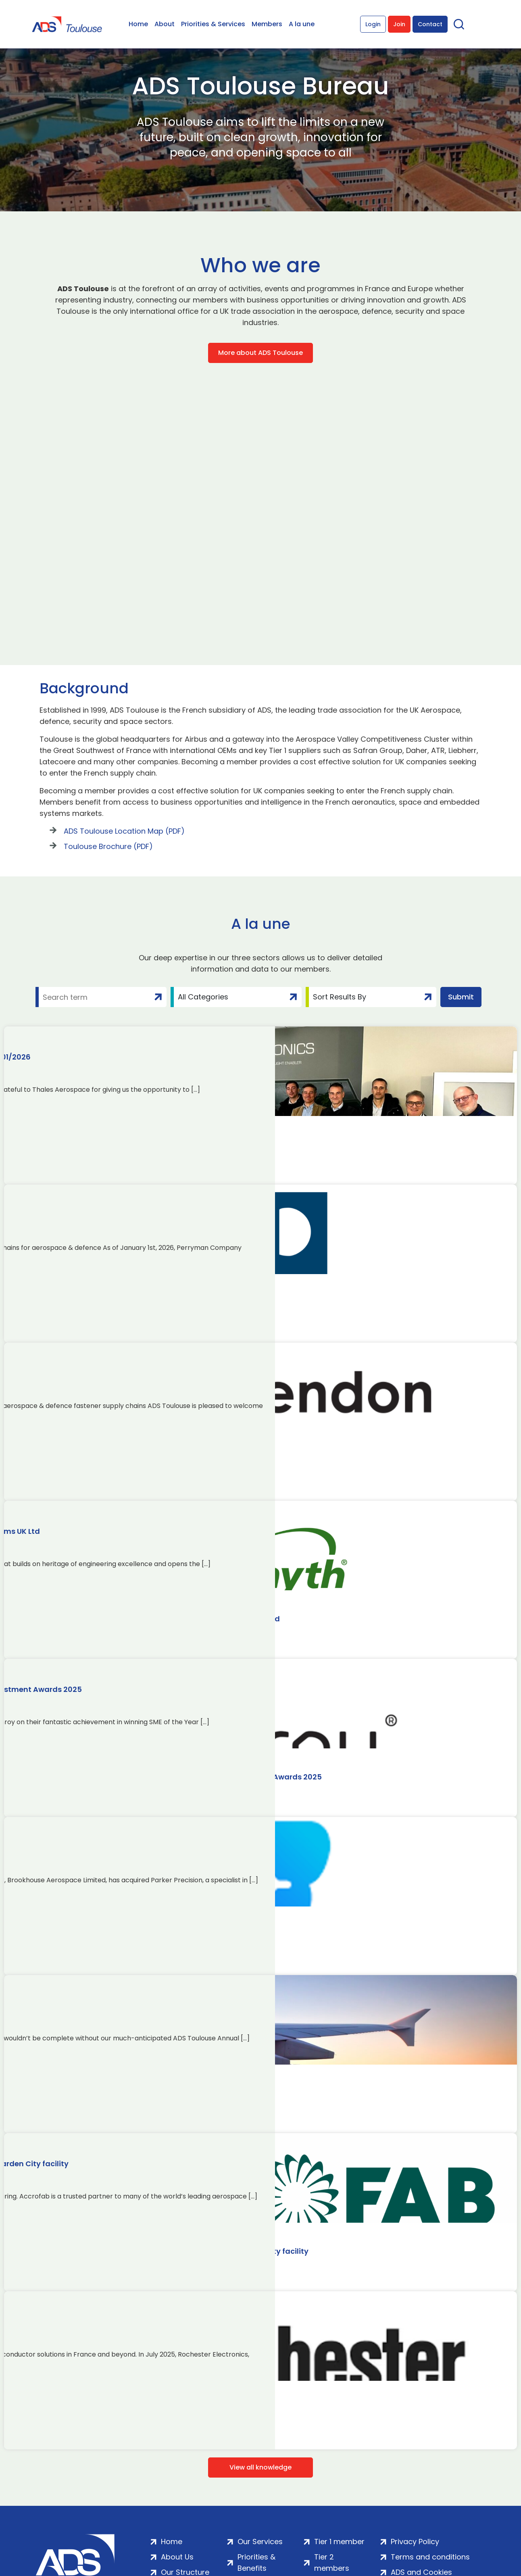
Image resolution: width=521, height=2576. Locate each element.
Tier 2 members (331, 2562)
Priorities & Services (213, 24)
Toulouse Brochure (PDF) (108, 846)
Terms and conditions (430, 2557)
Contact (430, 24)
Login (373, 24)
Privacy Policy (415, 2541)
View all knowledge (260, 2467)
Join (399, 24)
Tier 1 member (339, 2541)
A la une (302, 24)
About (164, 24)
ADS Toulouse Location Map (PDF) (124, 831)
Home (138, 24)
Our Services (260, 2541)
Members (267, 24)
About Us (177, 2557)
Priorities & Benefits (256, 2562)
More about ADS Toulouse (260, 352)
